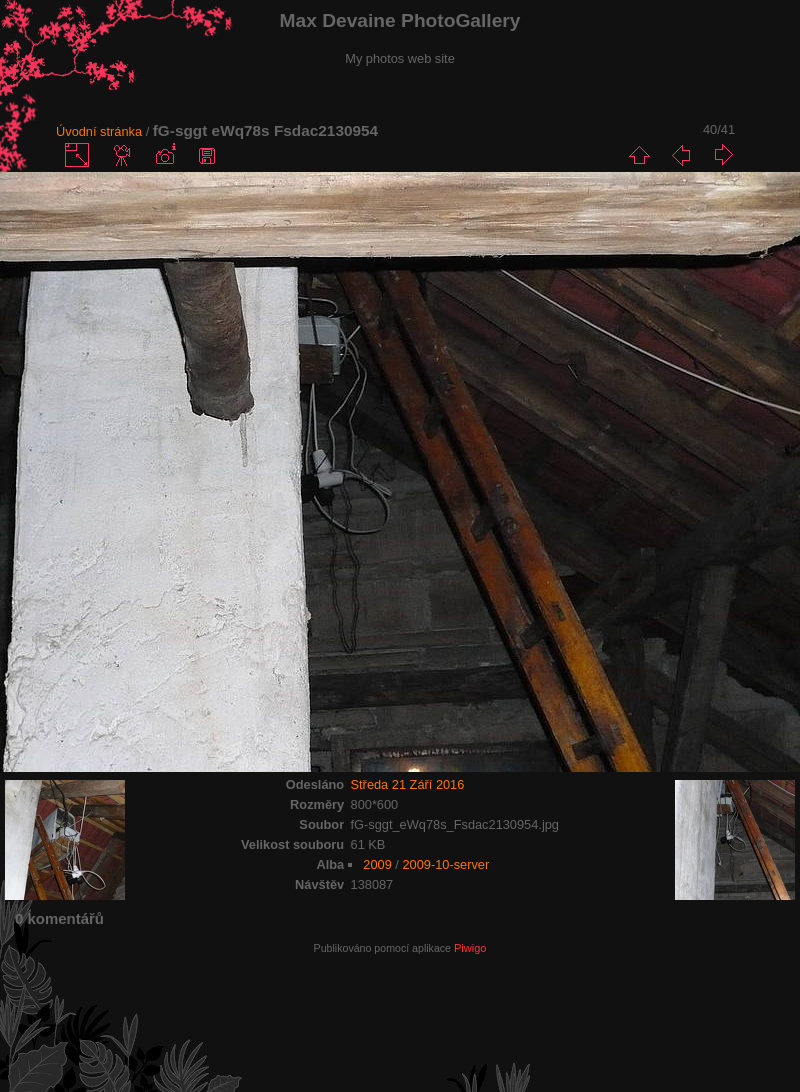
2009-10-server (445, 864)
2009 (377, 864)
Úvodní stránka (99, 131)
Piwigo (470, 948)
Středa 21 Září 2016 (408, 784)
